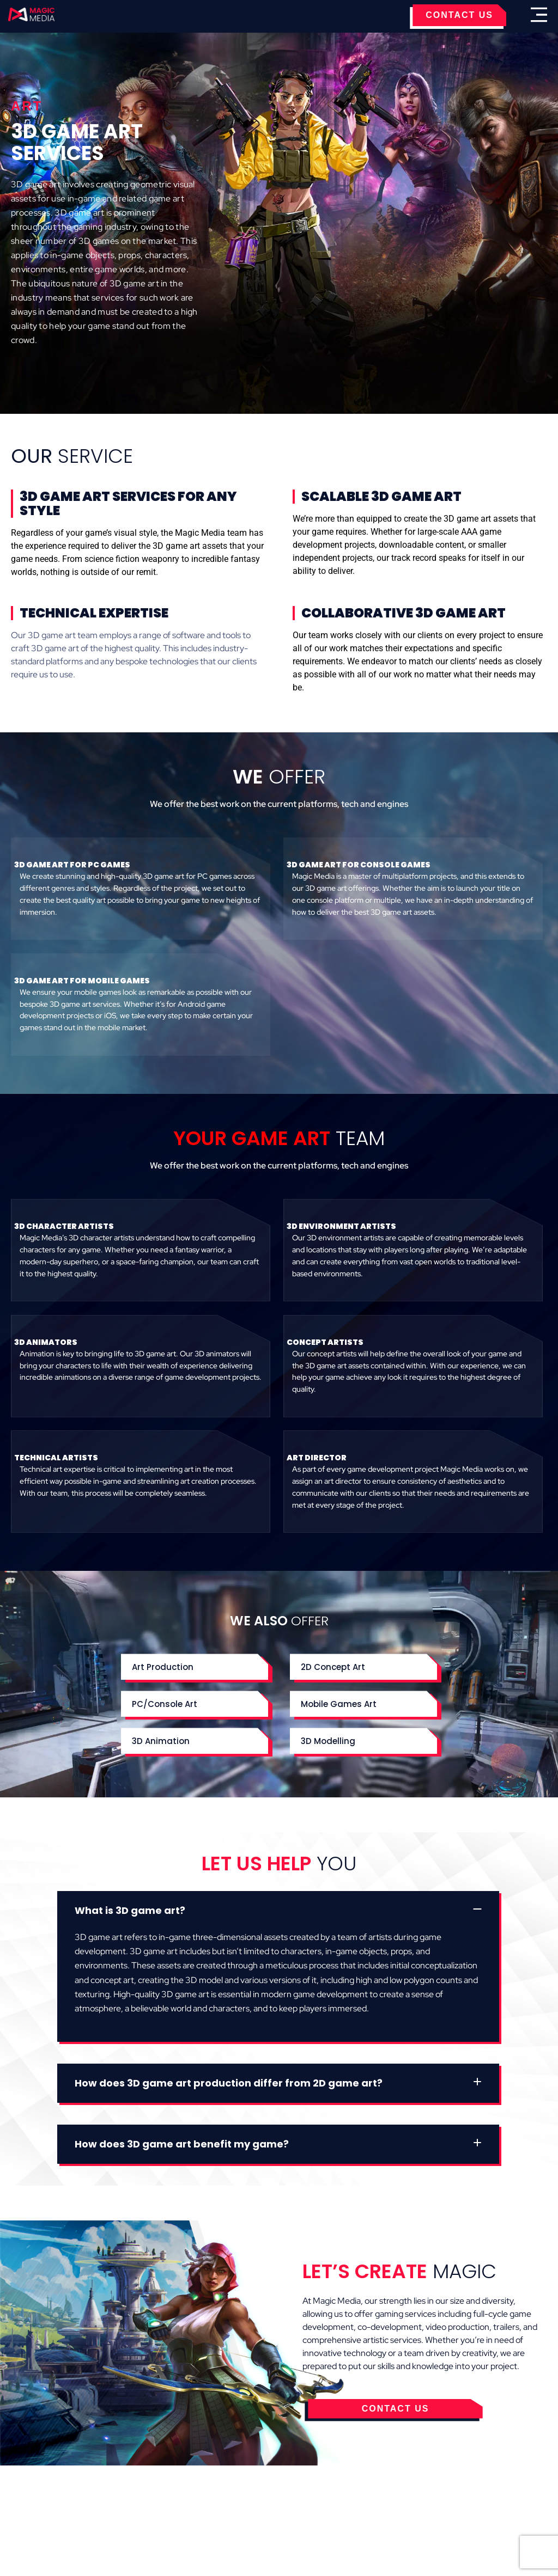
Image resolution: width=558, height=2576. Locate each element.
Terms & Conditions (211, 2493)
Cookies (137, 2493)
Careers (421, 2493)
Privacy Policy (300, 2493)
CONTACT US (459, 15)
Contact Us (368, 2493)
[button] (278, 1910)
